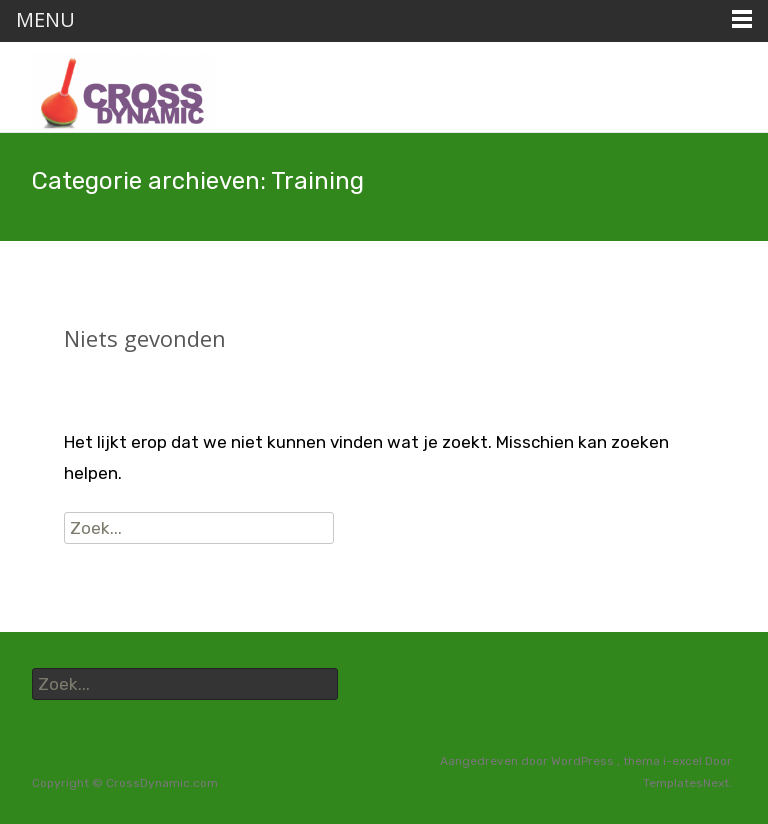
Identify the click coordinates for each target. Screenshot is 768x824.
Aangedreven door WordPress (528, 761)
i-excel (684, 761)
